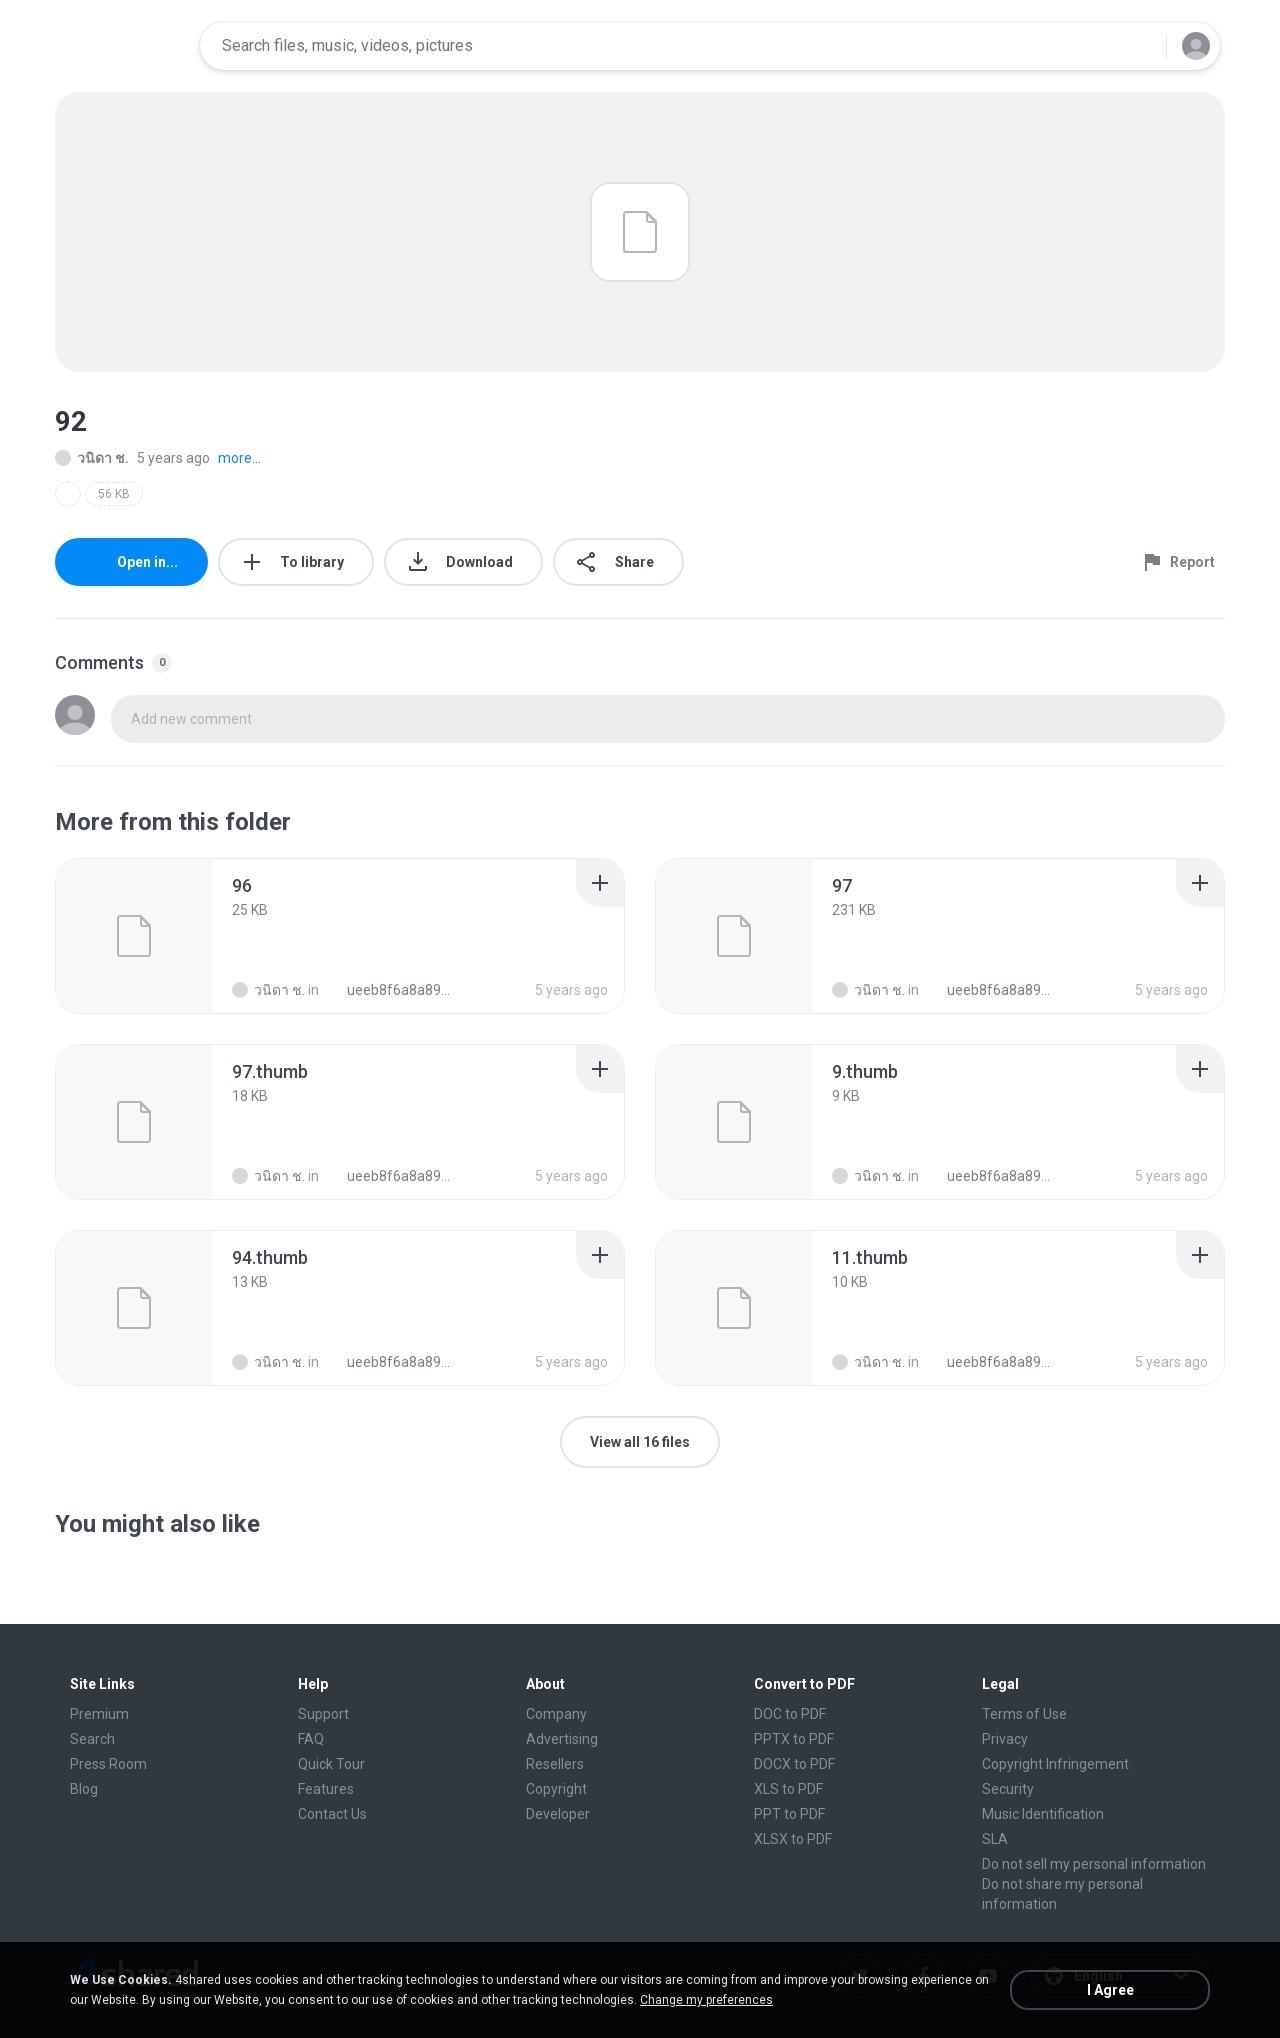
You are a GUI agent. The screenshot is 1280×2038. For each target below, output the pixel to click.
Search (92, 1739)
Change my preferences (706, 2000)
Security (1008, 1789)
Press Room (108, 1764)
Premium (99, 1714)
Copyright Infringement (1055, 1764)
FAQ (311, 1739)
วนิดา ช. (92, 458)
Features (326, 1789)
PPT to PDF (789, 1814)
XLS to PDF (788, 1789)
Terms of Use (1024, 1714)
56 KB (114, 494)
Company (556, 1714)
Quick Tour (331, 1764)
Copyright (556, 1789)
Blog (84, 1789)
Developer (558, 1814)
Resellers (555, 1764)
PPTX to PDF (794, 1739)
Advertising (562, 1739)
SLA (995, 1839)
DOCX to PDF (794, 1764)
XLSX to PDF (793, 1839)
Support (323, 1714)
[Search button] (1139, 46)
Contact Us (332, 1814)
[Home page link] (121, 46)
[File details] (134, 936)
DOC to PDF (790, 1714)
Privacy (1005, 1739)
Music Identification (1043, 1814)
